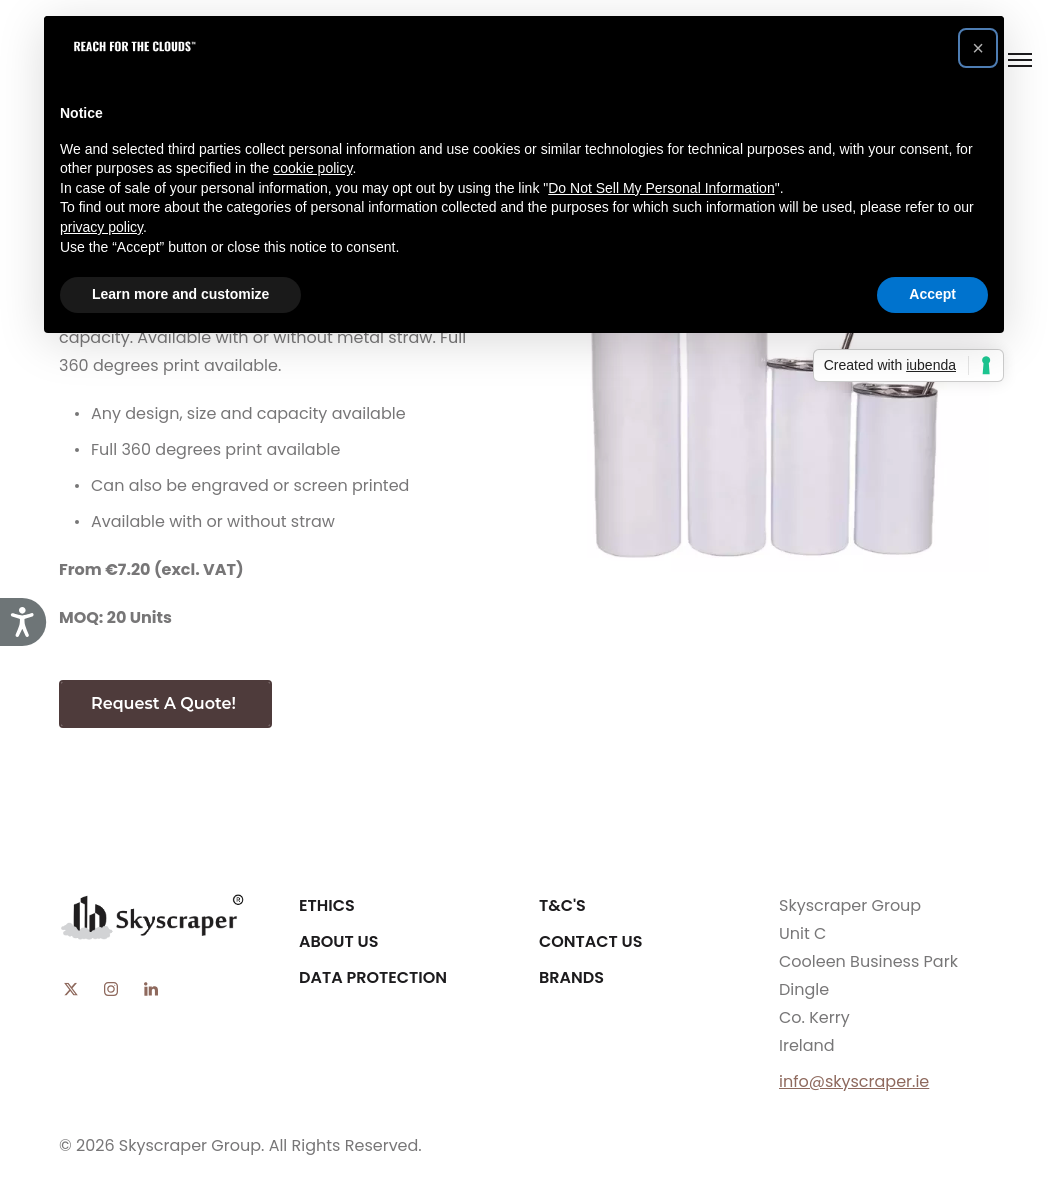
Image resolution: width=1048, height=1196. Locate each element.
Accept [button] (932, 294)
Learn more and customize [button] (180, 294)
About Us (338, 941)
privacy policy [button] (101, 227)
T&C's (562, 905)
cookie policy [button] (312, 168)
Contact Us (591, 941)
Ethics (327, 905)
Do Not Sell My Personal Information (661, 188)
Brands (571, 977)
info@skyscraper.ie (854, 1081)
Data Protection (373, 977)
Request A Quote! (165, 703)
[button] (978, 48)
